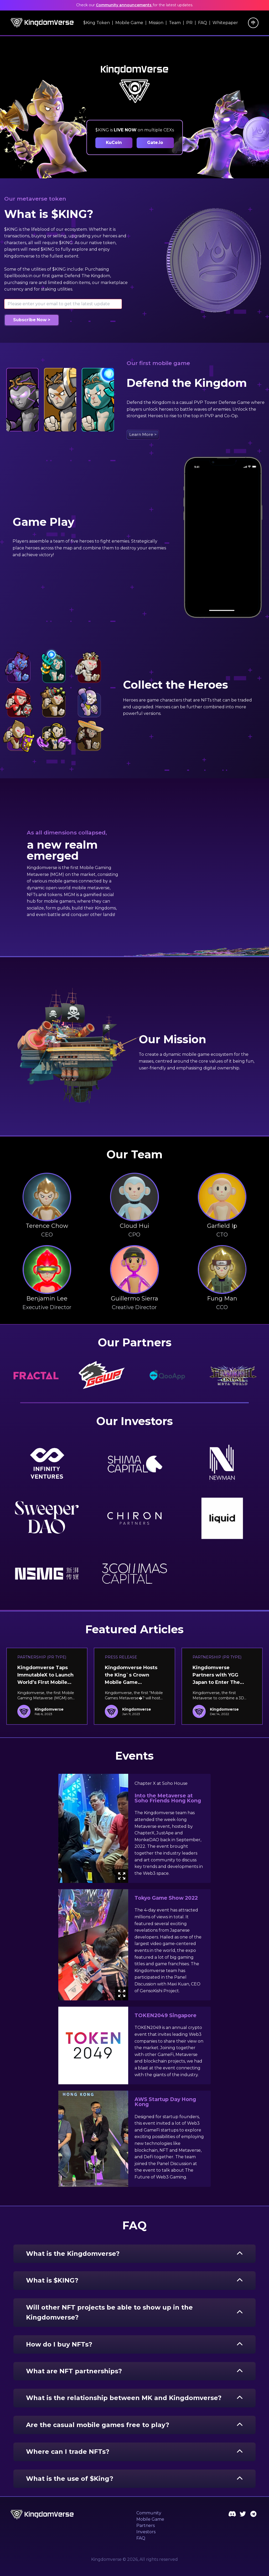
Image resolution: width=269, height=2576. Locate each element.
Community (148, 2513)
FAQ (202, 22)
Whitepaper (225, 22)
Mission (156, 22)
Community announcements (124, 5)
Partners (145, 2525)
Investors (146, 2532)
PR (189, 22)
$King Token (96, 22)
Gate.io (155, 142)
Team (175, 22)
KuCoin (114, 142)
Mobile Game (129, 22)
